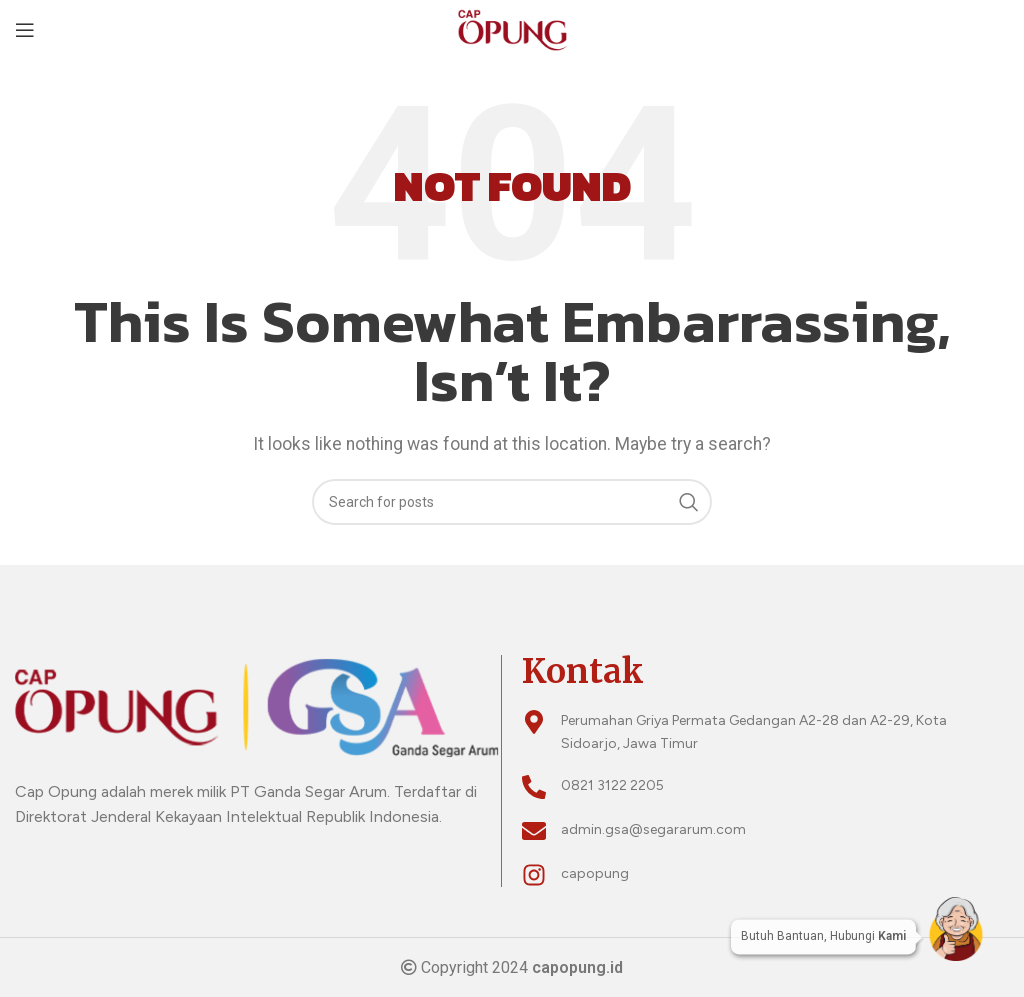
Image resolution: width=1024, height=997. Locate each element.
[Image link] (258, 705)
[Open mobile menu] (25, 30)
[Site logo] (511, 28)
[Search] (512, 502)
